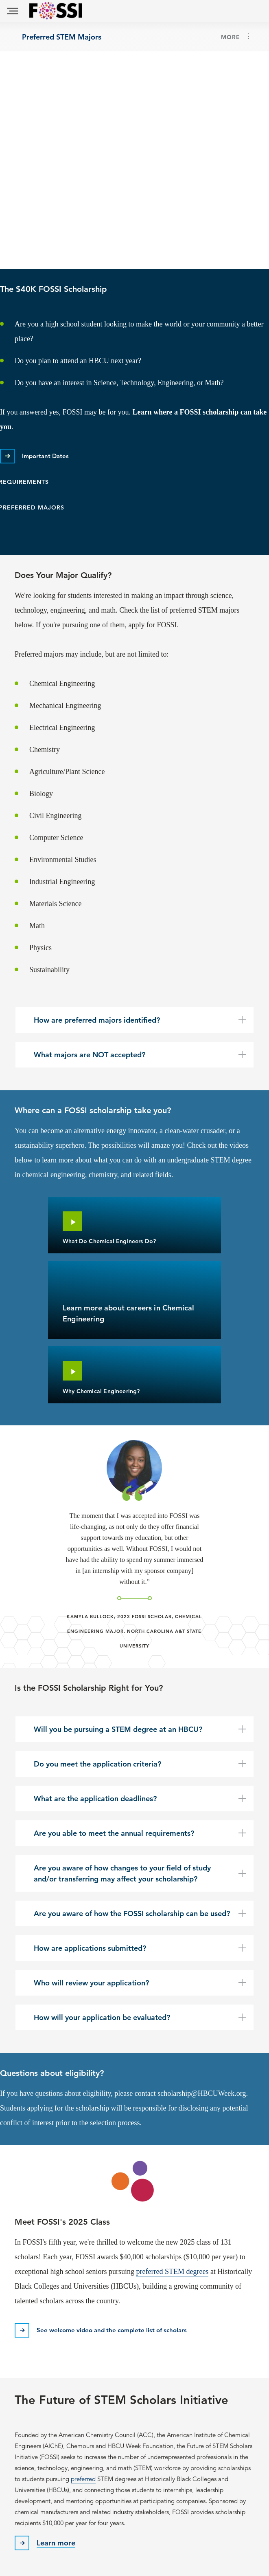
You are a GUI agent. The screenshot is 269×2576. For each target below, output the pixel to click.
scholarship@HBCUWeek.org (201, 2093)
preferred (83, 2479)
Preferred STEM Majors (61, 36)
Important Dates (45, 456)
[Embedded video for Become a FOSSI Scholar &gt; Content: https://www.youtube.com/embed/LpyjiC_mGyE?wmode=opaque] (134, 160)
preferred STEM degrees (172, 2271)
